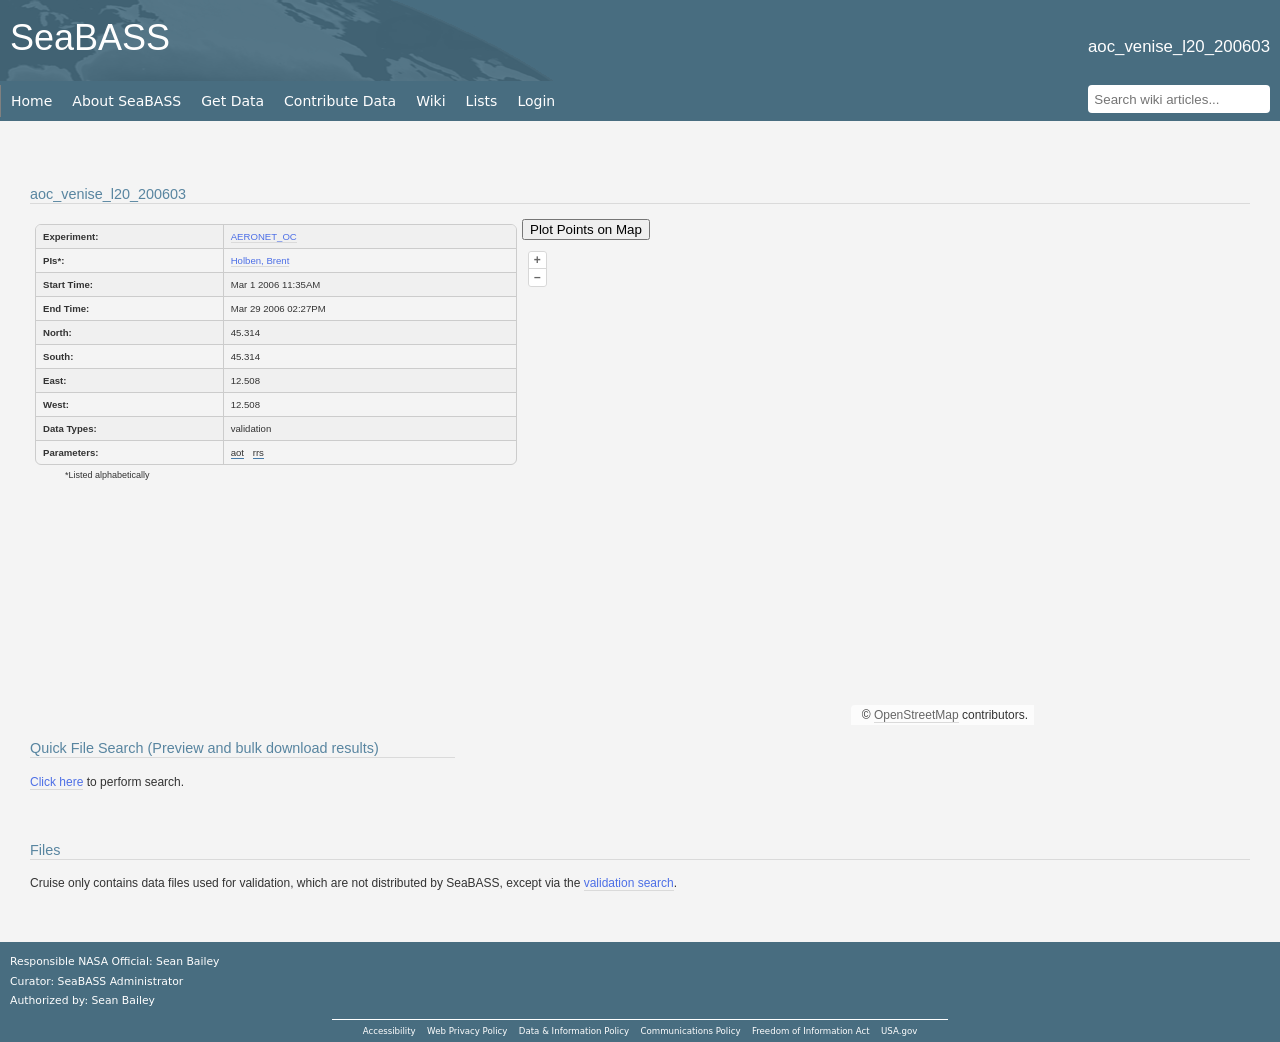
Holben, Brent (260, 260)
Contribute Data (340, 101)
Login (536, 101)
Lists (482, 101)
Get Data (232, 101)
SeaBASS (90, 37)
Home (31, 101)
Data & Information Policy (574, 1031)
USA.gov (899, 1031)
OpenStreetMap (916, 715)
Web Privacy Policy (467, 1031)
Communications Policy (690, 1031)
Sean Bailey (122, 1000)
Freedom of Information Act (811, 1031)
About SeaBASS (126, 101)
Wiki (430, 101)
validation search (629, 883)
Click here (56, 782)
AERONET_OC (264, 236)
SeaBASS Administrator (121, 981)
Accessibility (389, 1031)
